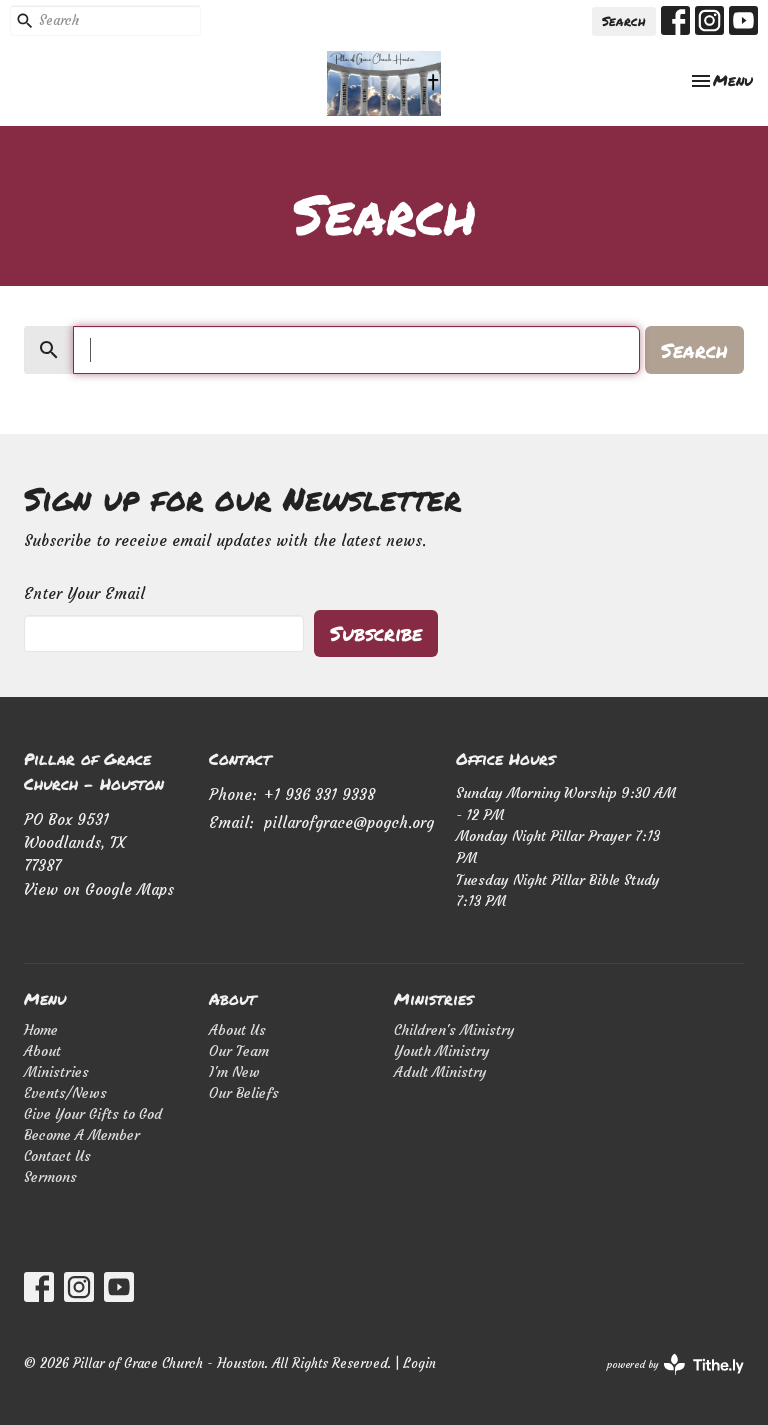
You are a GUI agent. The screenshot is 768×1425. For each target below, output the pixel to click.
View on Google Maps (99, 889)
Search (624, 21)
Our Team (239, 1051)
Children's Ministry (454, 1030)
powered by (675, 1364)
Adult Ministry (440, 1072)
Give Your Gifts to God (93, 1114)
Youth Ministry (442, 1051)
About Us (237, 1030)
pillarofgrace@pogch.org (349, 822)
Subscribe (376, 633)
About (42, 1051)
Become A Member (82, 1135)
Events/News (65, 1093)
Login (419, 1363)
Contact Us (57, 1156)
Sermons (50, 1177)
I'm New (234, 1072)
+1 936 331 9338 (319, 794)
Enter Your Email (84, 593)
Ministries (56, 1072)
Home (41, 1030)
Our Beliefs (244, 1093)
